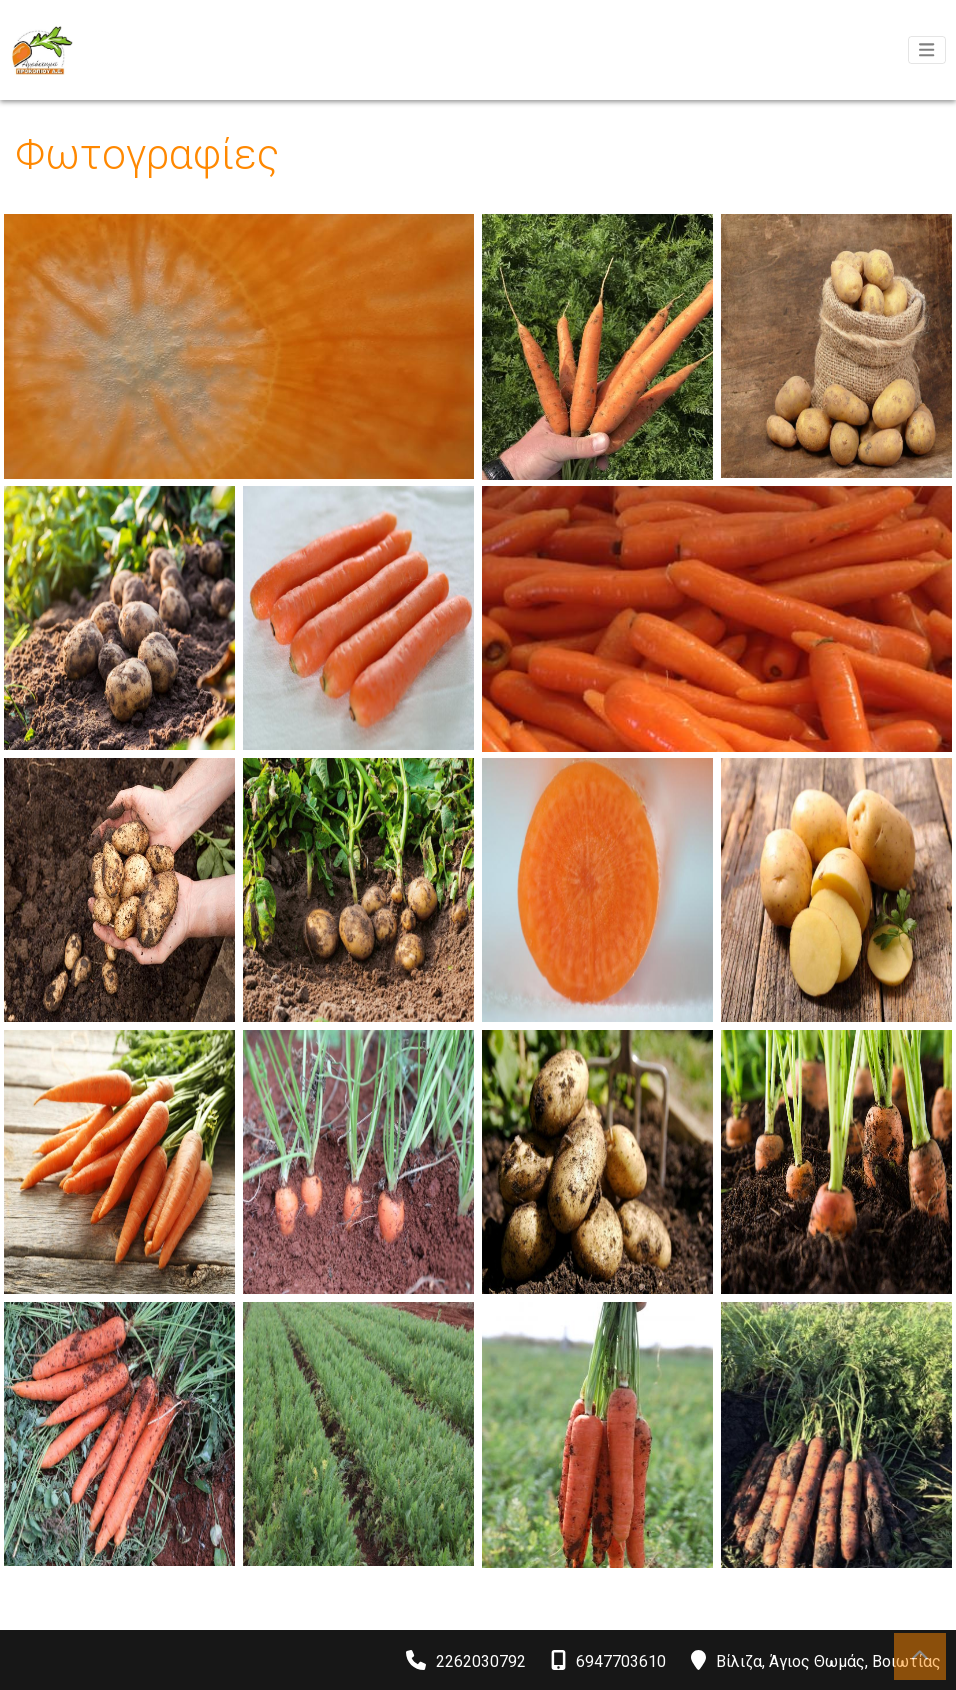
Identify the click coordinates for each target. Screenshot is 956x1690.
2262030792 (481, 1661)
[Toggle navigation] (927, 50)
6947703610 (621, 1661)
